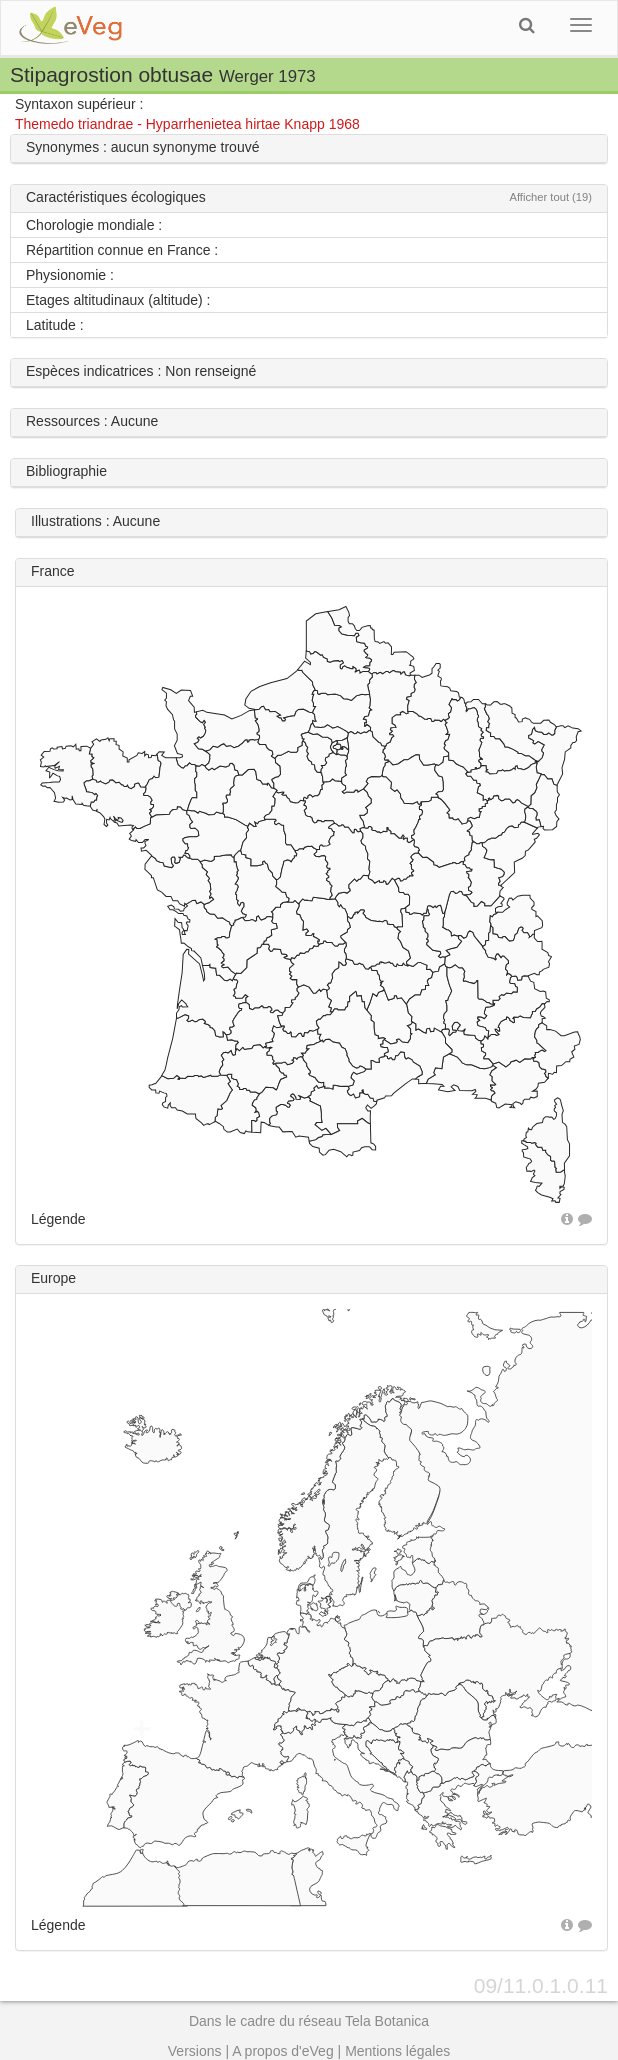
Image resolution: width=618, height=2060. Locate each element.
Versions (195, 2051)
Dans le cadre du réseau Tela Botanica (309, 2021)
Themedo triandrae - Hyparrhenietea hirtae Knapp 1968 (187, 124)
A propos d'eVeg (283, 2051)
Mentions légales (397, 2051)
